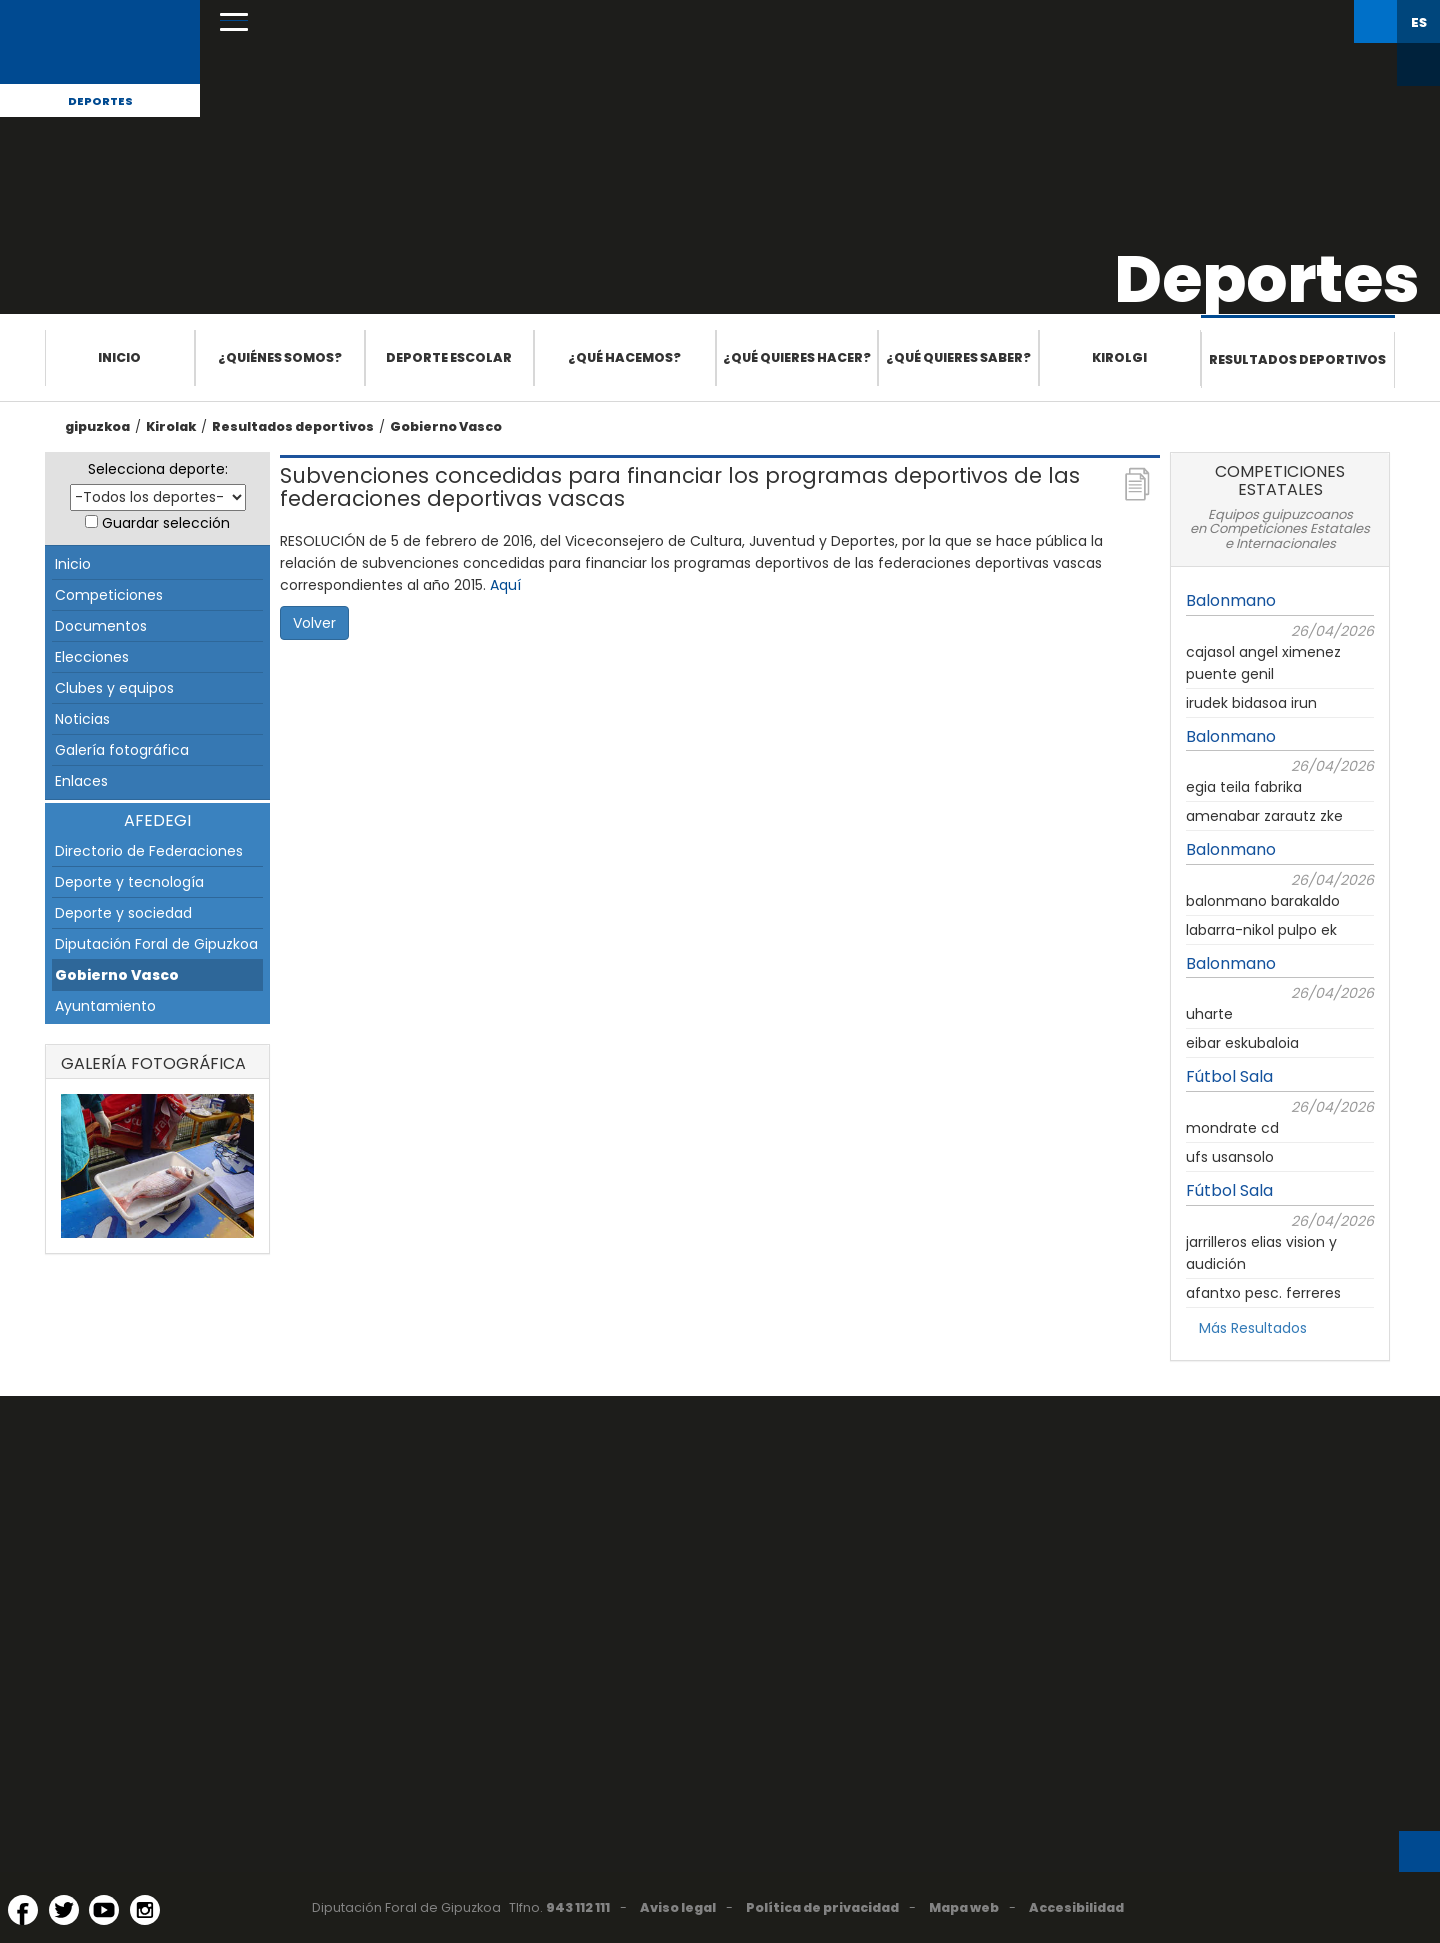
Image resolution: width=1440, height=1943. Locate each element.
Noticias (82, 719)
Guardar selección (166, 523)
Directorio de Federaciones (149, 851)
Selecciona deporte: (158, 469)
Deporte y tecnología (129, 882)
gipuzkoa (97, 426)
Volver (314, 623)
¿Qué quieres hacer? (797, 357)
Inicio (119, 357)
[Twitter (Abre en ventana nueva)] (64, 1910)
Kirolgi (1119, 357)
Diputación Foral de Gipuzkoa (156, 944)
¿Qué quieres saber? (958, 357)
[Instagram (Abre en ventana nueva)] (145, 1910)
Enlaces (81, 781)
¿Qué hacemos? (624, 357)
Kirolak (171, 426)
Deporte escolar (449, 357)
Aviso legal (678, 1907)
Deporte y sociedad (123, 913)
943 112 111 (578, 1907)
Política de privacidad (822, 1907)
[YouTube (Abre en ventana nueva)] (104, 1910)
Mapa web (964, 1907)
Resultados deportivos (1297, 359)
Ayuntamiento (105, 1006)
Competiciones (109, 595)
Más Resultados (1253, 1328)
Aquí (505, 585)
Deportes (100, 101)
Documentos (101, 626)
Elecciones (92, 657)
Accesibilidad (1076, 1907)
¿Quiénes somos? (280, 357)
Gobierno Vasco (446, 426)
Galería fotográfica (122, 750)
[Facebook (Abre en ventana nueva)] (23, 1910)
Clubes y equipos (114, 688)
